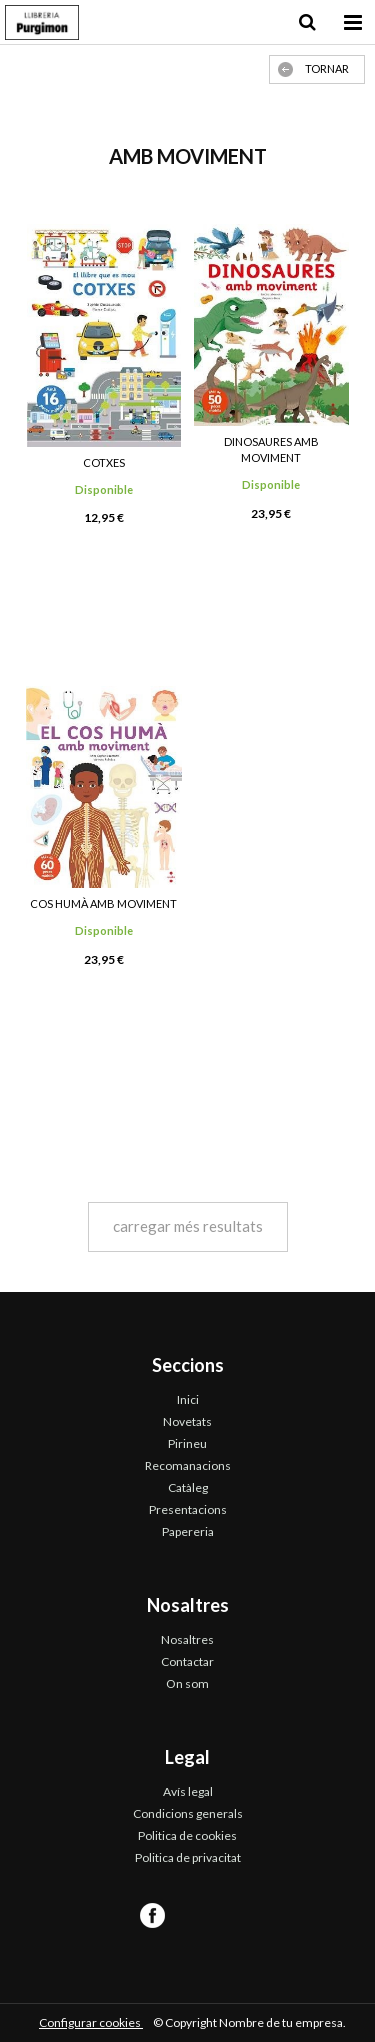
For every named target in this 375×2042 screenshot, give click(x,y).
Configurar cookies (91, 2022)
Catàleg (188, 1487)
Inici (188, 1399)
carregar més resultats (188, 1226)
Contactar (187, 1661)
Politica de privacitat (188, 1857)
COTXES (104, 462)
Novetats (187, 1421)
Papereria (188, 1531)
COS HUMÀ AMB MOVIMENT (103, 903)
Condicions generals (188, 1813)
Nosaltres (187, 1639)
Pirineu (187, 1443)
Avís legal (188, 1791)
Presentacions (188, 1509)
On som (187, 1683)
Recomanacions (188, 1465)
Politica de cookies (187, 1835)
